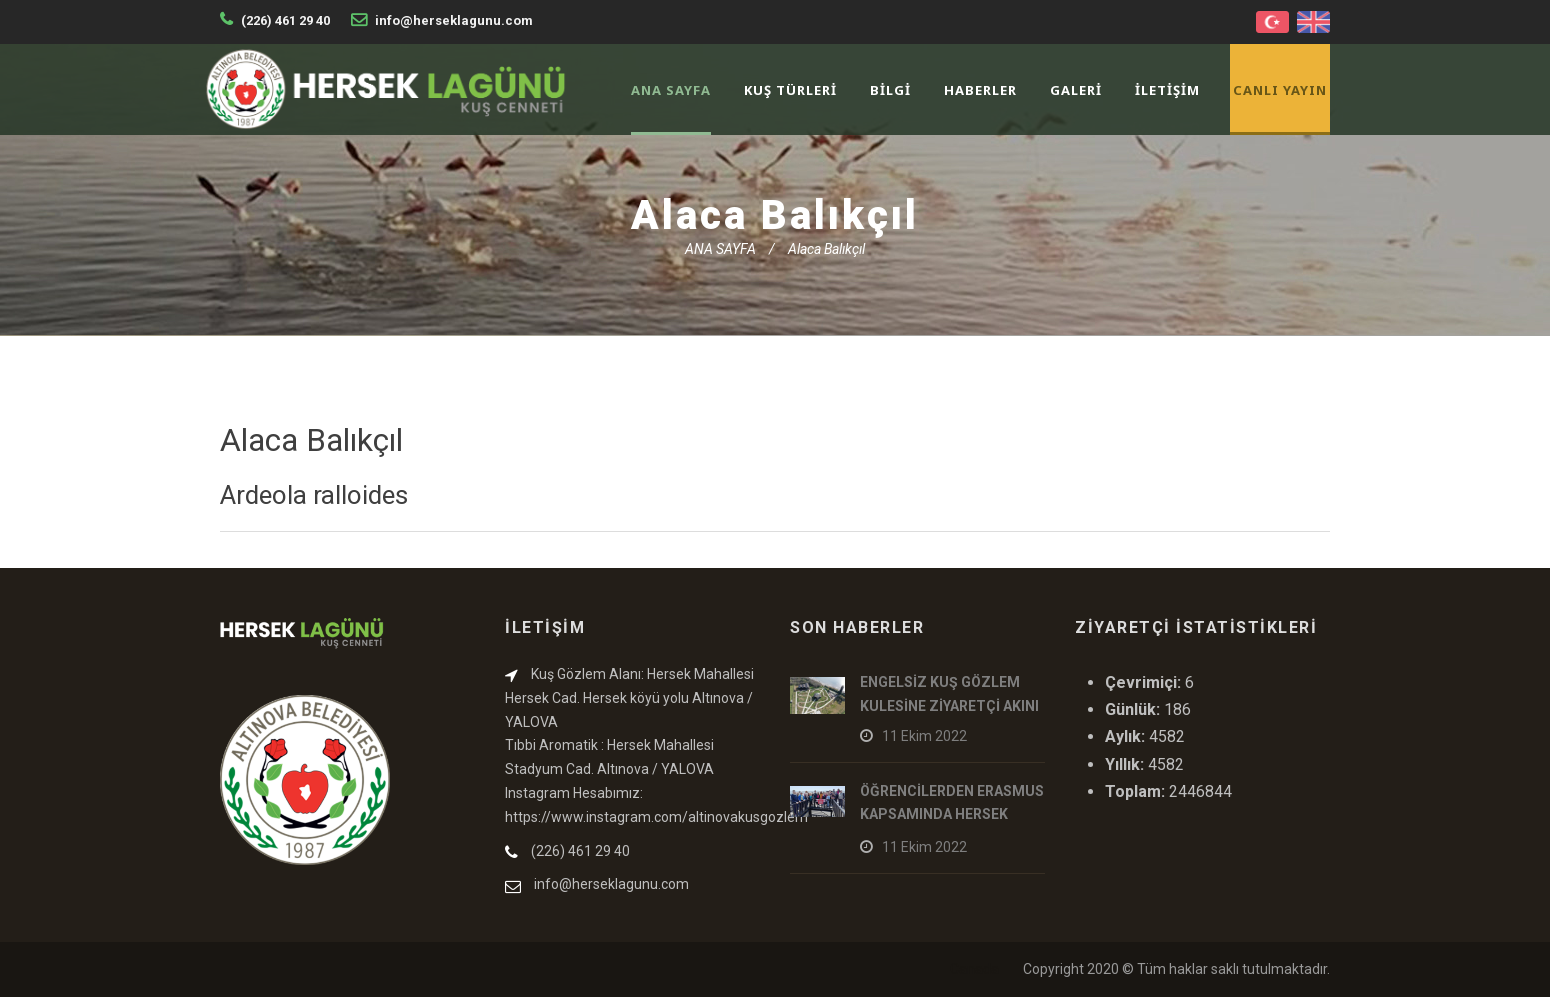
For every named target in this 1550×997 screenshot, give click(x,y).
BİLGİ (890, 90)
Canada (974, 969)
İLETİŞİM (1167, 90)
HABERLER (980, 90)
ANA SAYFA (671, 90)
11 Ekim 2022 (924, 736)
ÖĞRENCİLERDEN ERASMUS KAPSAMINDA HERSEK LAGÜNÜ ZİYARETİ (952, 815)
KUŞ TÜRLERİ (790, 90)
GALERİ (1076, 90)
